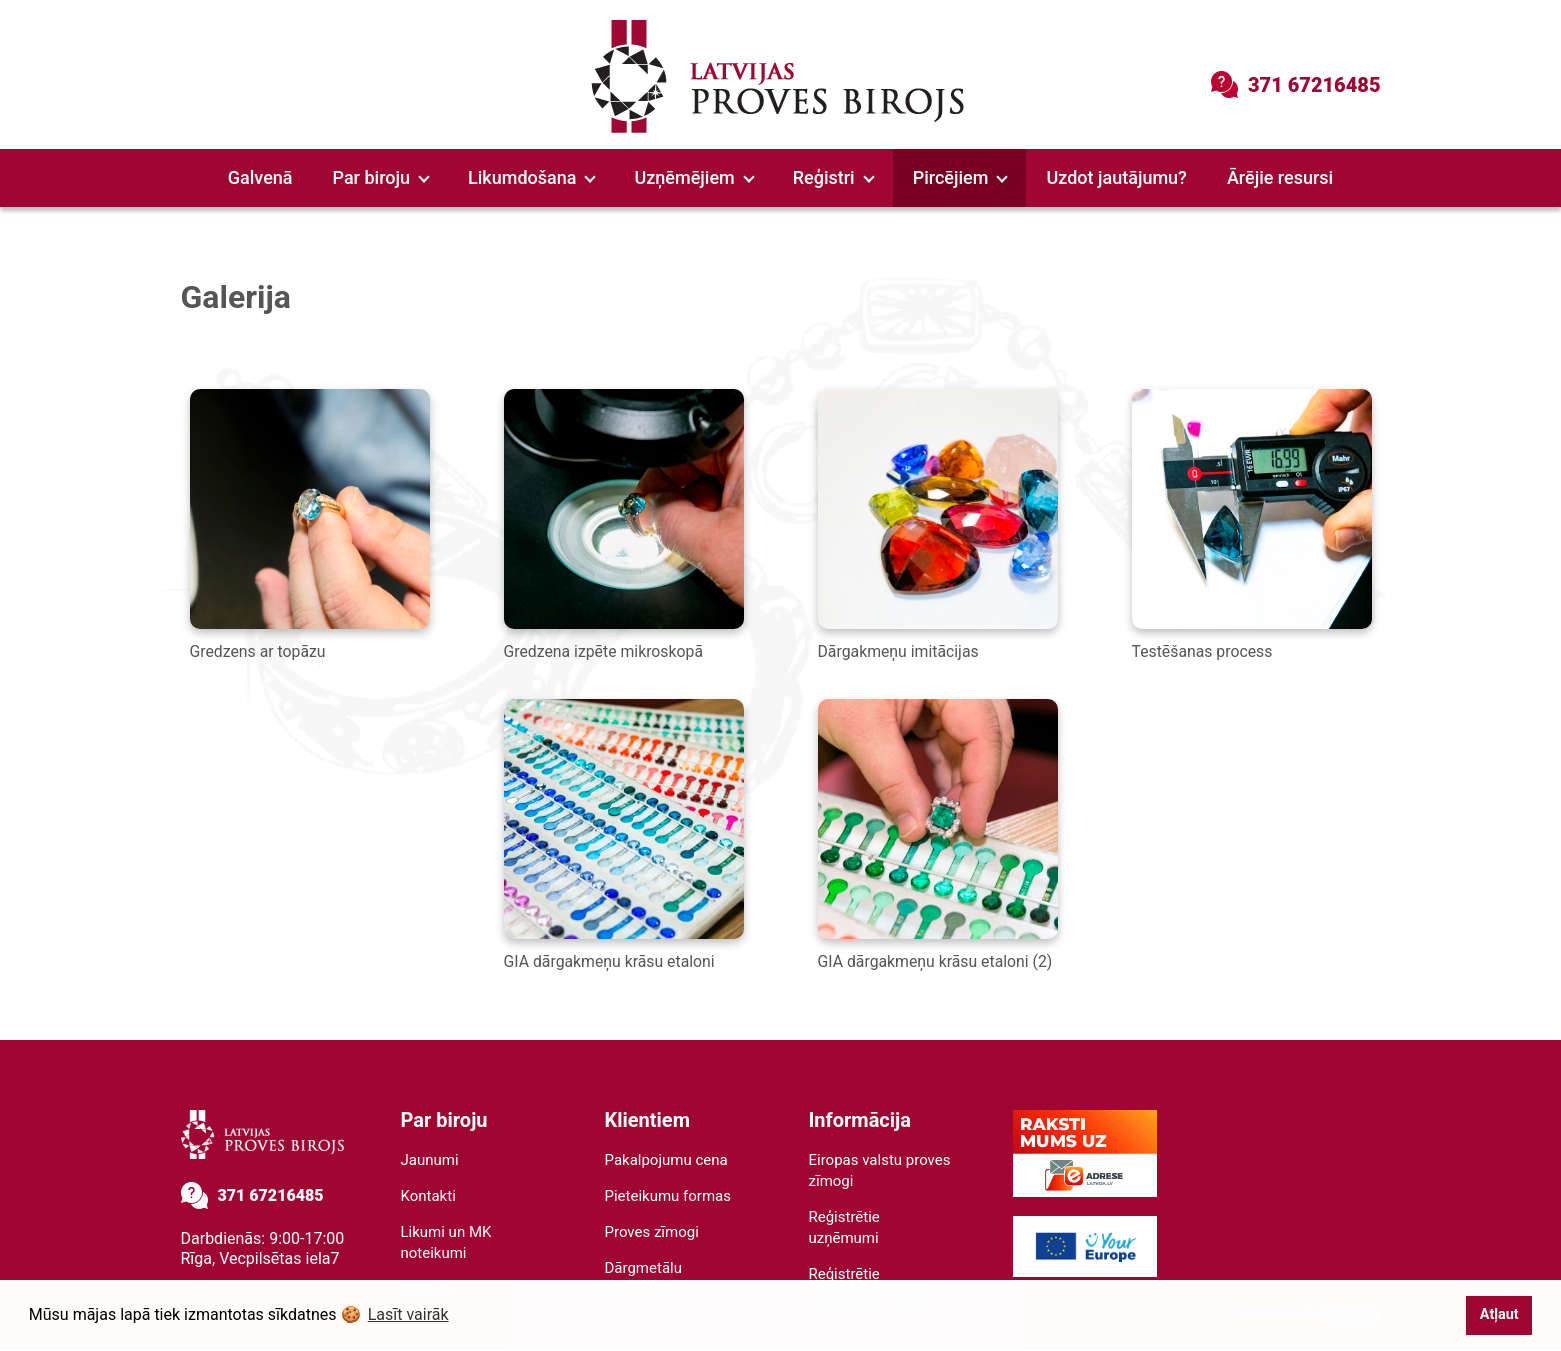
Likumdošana (532, 177)
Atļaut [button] (1499, 1314)
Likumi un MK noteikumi (446, 1243)
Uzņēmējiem (694, 177)
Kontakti (428, 1197)
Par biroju (381, 177)
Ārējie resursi (1280, 177)
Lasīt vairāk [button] (408, 1314)
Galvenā (260, 177)
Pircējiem (960, 177)
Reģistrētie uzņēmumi (844, 1228)
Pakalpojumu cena (666, 1161)
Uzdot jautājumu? (1116, 177)
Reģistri (834, 177)
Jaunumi (430, 1161)
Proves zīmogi (652, 1233)
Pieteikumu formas (668, 1197)
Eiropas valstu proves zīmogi (880, 1171)
